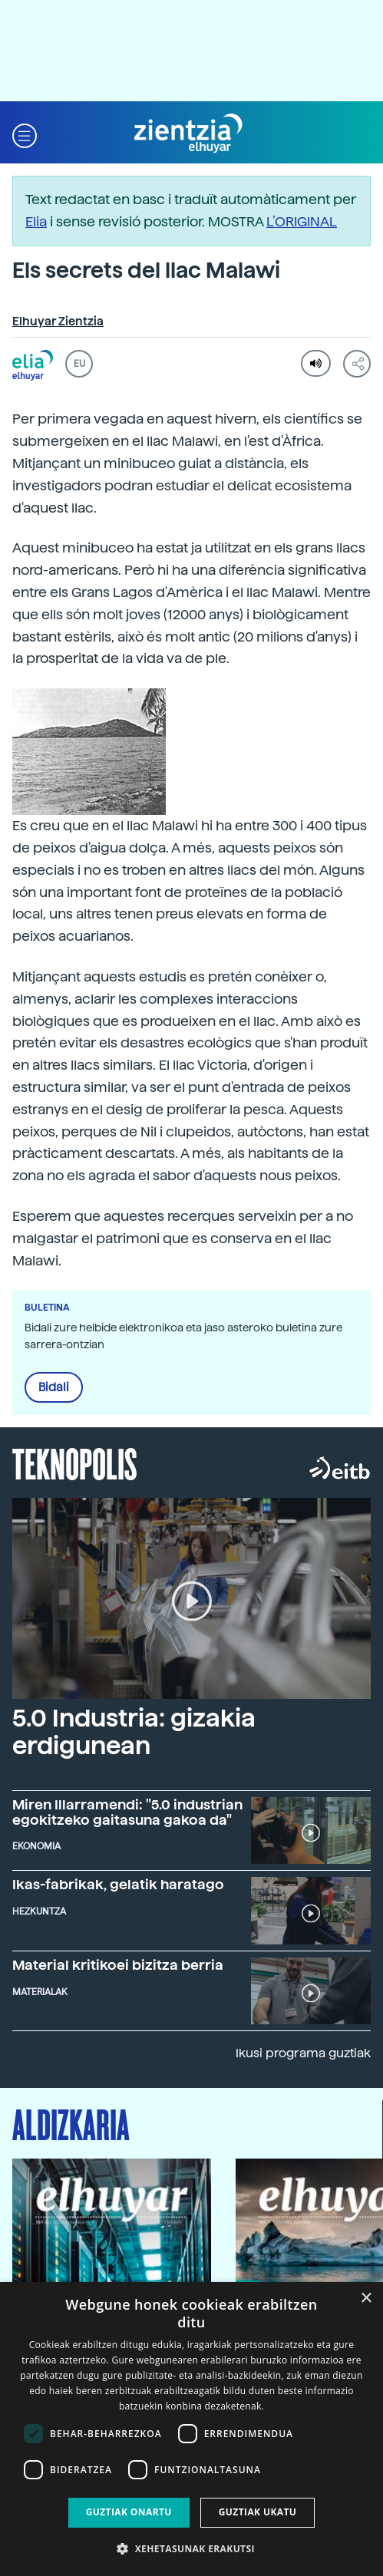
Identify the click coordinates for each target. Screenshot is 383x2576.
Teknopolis (74, 1462)
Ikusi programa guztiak (303, 2053)
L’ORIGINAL (301, 221)
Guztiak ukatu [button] (258, 2511)
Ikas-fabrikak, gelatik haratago (118, 1884)
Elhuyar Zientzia (58, 321)
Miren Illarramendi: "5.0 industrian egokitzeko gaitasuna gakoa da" (127, 1812)
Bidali (53, 1387)
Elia (36, 221)
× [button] (365, 2298)
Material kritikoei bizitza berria (117, 1965)
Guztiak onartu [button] (129, 2511)
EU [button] (79, 363)
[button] (24, 134)
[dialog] (191, 2429)
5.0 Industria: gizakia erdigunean (134, 1732)
